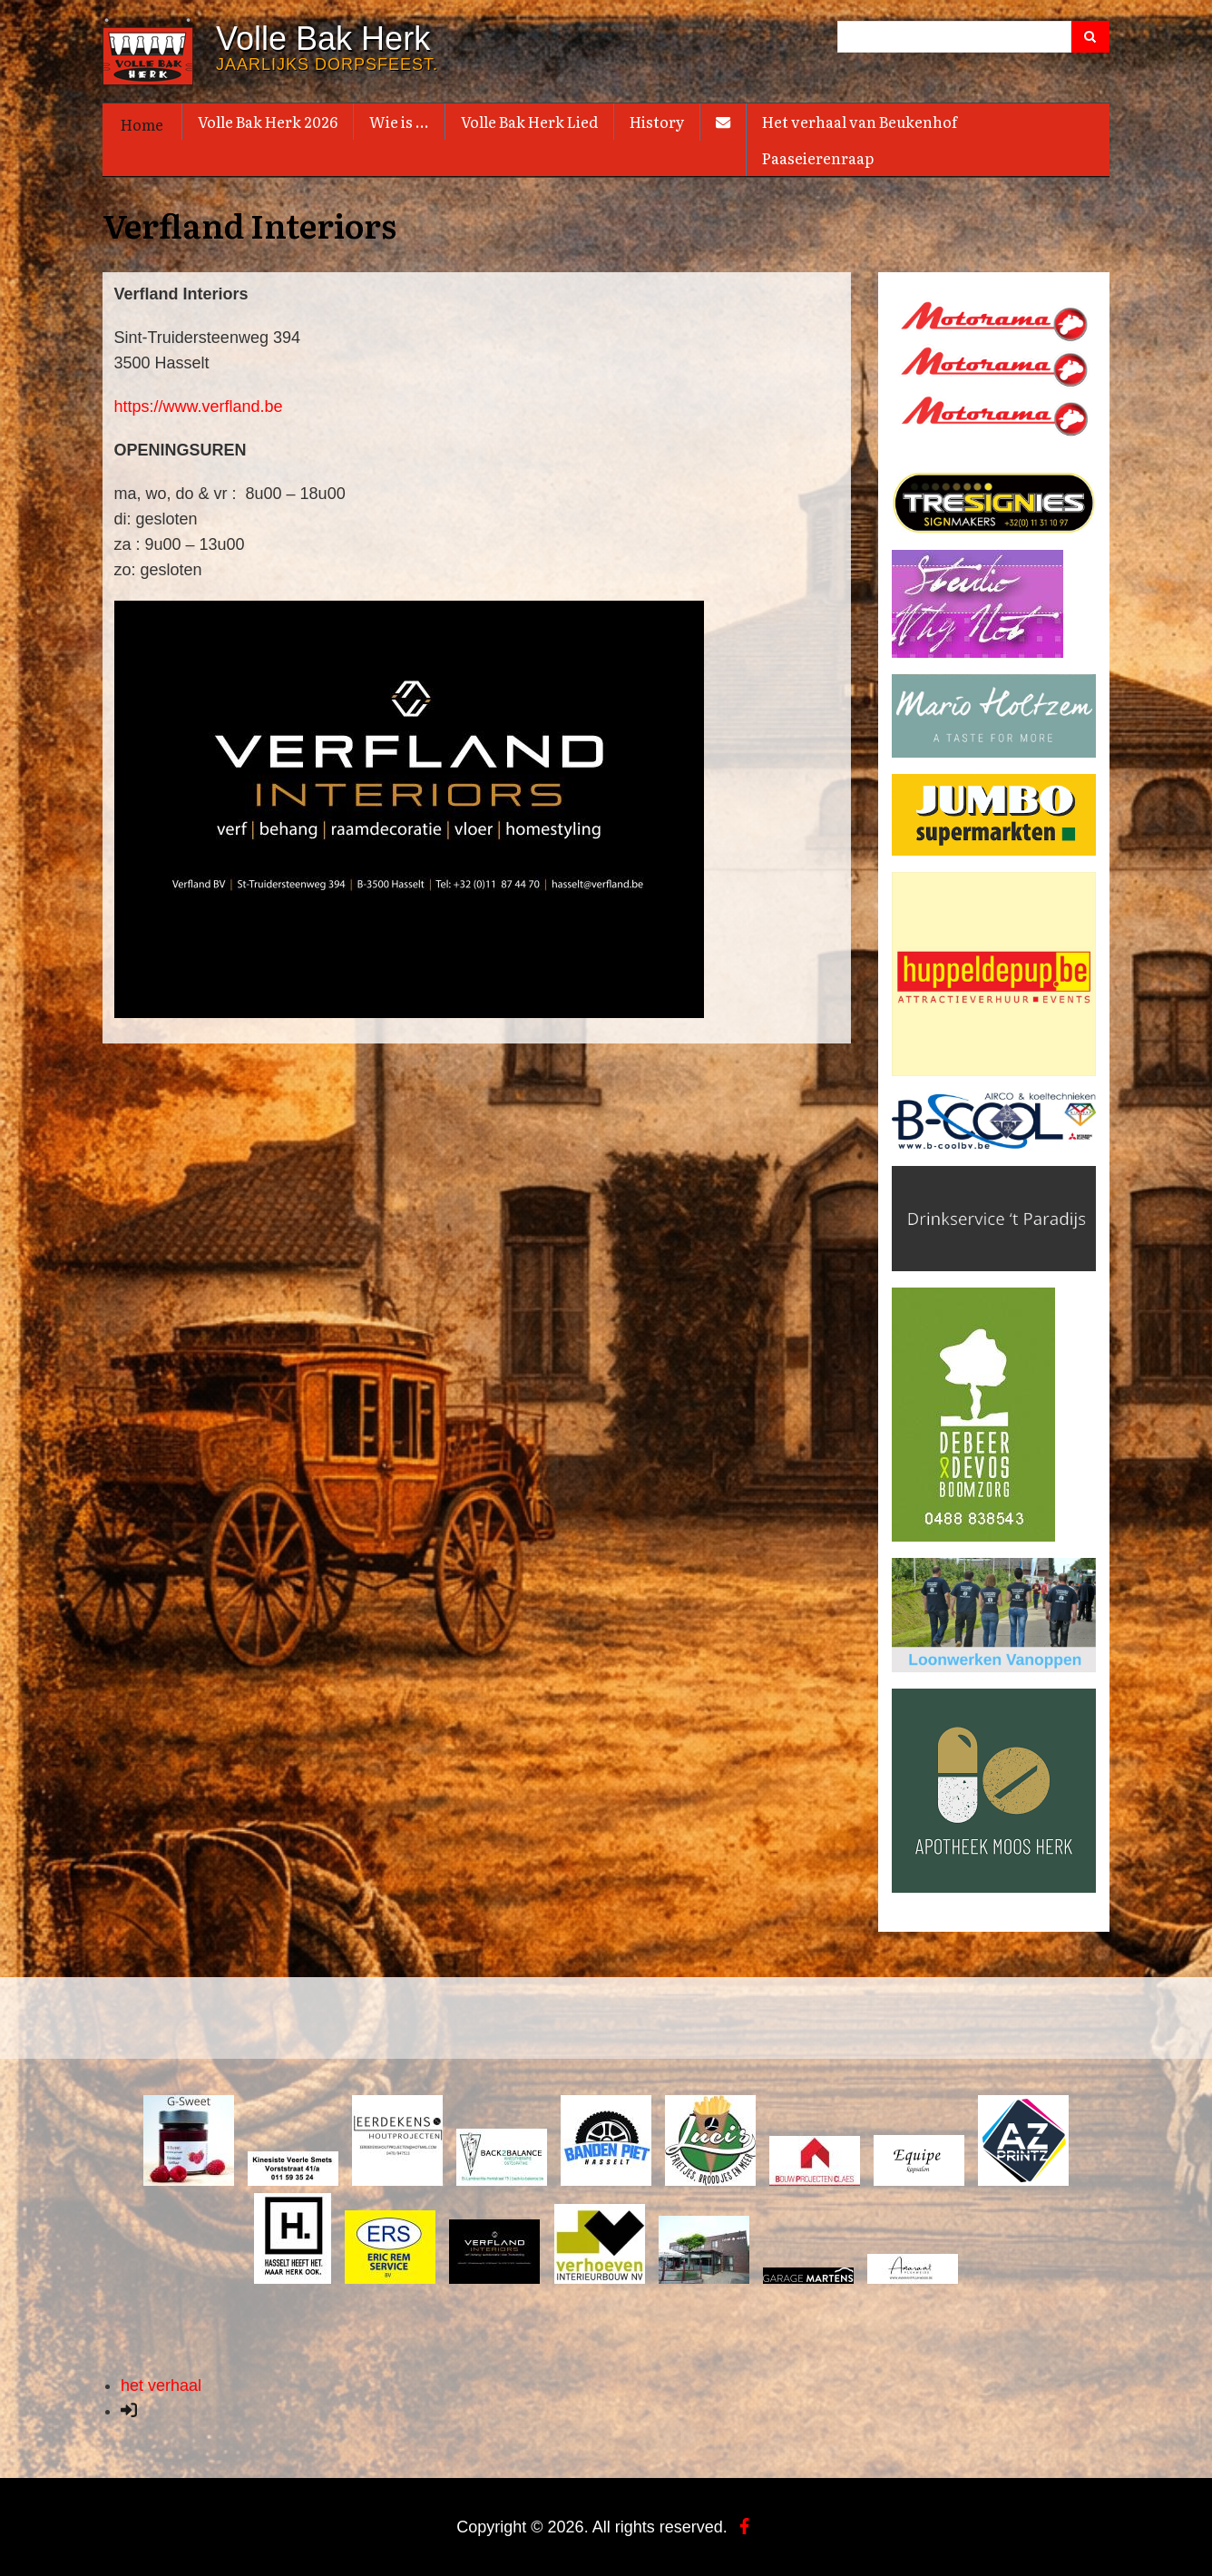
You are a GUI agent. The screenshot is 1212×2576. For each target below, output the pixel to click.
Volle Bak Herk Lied (529, 121)
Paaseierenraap (818, 158)
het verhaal (161, 2384)
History (657, 121)
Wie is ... (399, 121)
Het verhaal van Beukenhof (859, 121)
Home (142, 124)
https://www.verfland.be (198, 406)
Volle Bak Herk (323, 39)
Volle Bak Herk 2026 (267, 121)
